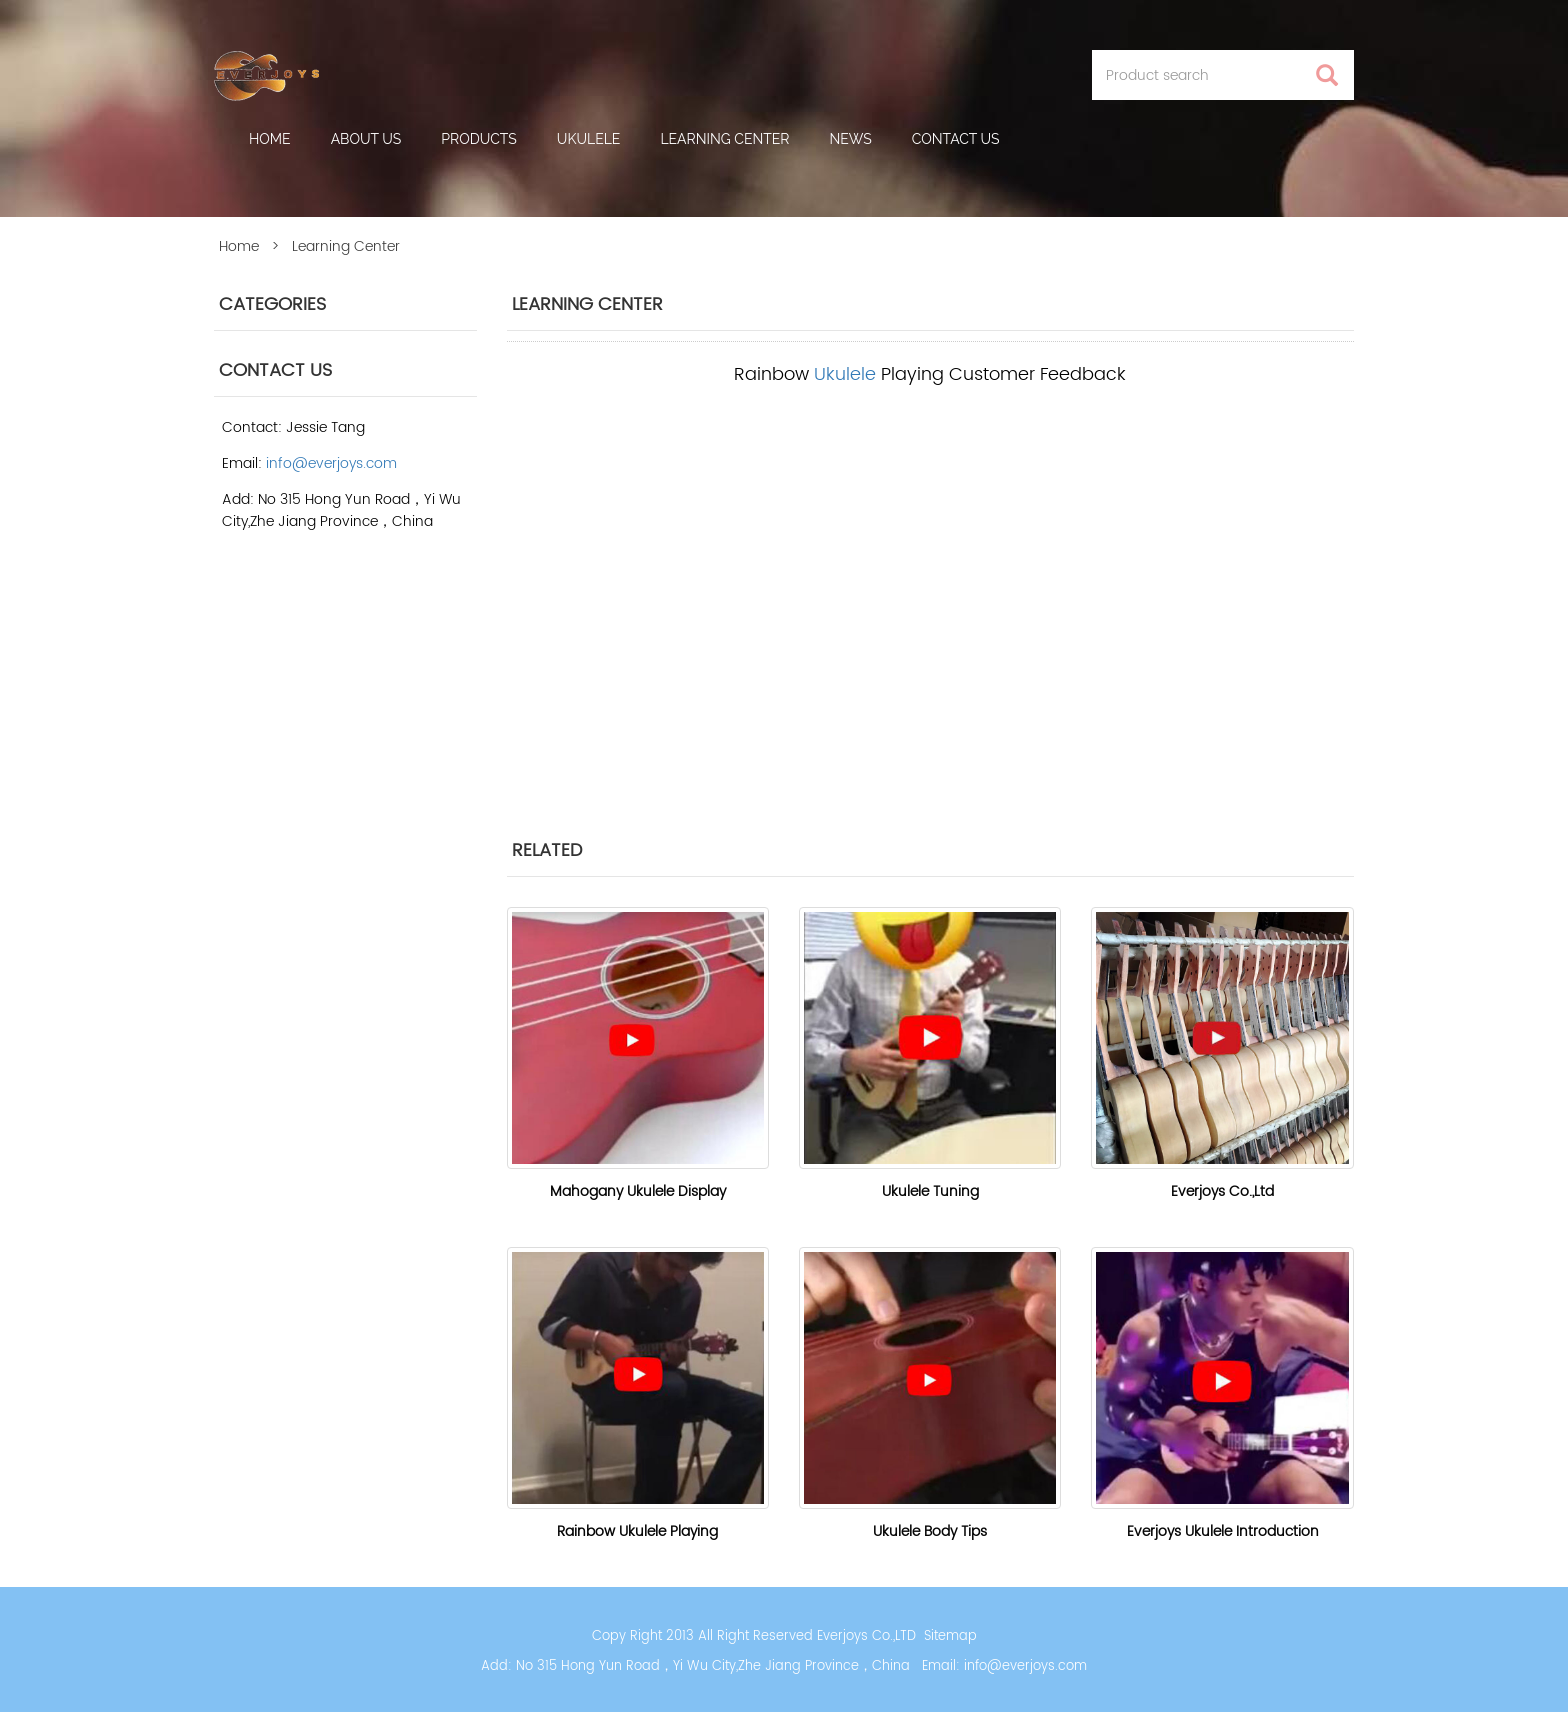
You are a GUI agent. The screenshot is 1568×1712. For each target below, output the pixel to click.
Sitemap (950, 1636)
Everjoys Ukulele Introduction (1223, 1531)
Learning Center (724, 139)
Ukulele (589, 139)
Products (479, 139)
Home (270, 139)
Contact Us (956, 139)
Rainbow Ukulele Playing (637, 1531)
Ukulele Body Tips (930, 1531)
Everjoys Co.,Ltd (1222, 1191)
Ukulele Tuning (930, 1191)
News (851, 139)
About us (366, 139)
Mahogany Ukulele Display (638, 1191)
